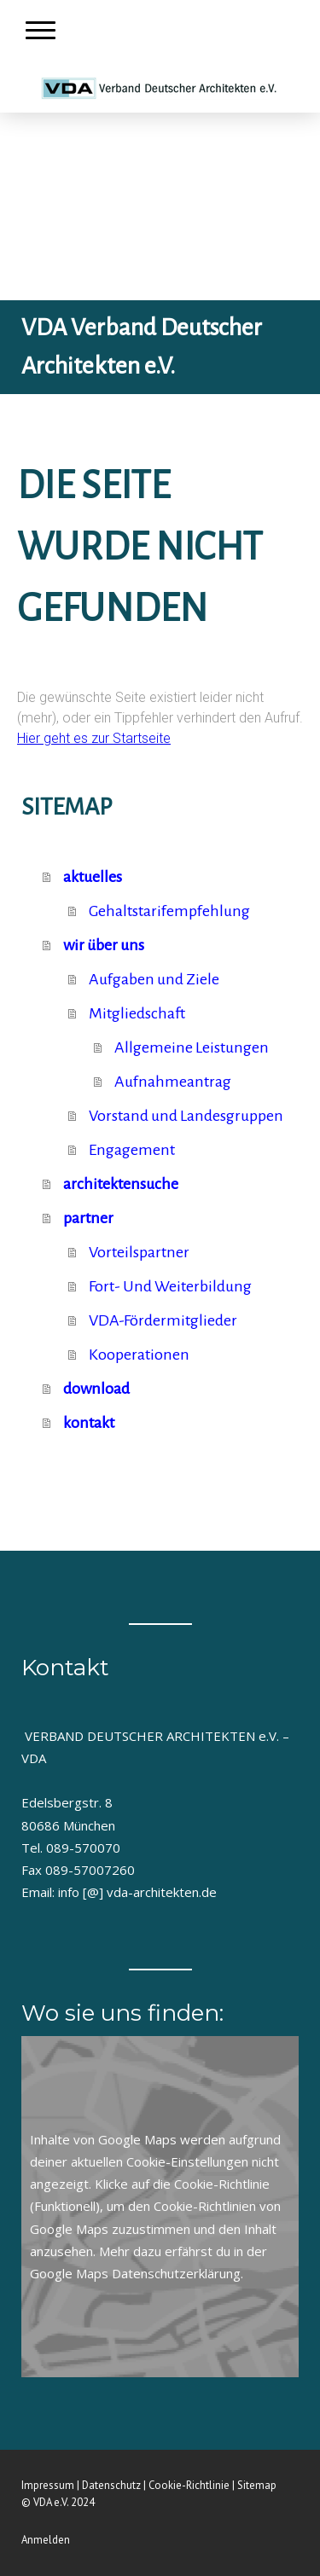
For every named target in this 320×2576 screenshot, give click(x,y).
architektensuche (120, 1183)
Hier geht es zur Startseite (94, 738)
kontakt (88, 1422)
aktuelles (92, 876)
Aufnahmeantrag (172, 1081)
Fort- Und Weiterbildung (170, 1286)
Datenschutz (111, 2485)
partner (88, 1218)
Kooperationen (139, 1354)
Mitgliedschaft (137, 1013)
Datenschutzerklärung (176, 2273)
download (96, 1388)
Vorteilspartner (139, 1252)
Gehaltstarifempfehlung (169, 911)
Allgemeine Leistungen (191, 1047)
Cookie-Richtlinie (222, 2183)
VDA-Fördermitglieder (163, 1320)
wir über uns (103, 945)
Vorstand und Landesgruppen (186, 1115)
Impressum (47, 2485)
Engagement (132, 1149)
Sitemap (256, 2485)
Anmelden (45, 2539)
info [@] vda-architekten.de (137, 1891)
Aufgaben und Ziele (154, 979)
